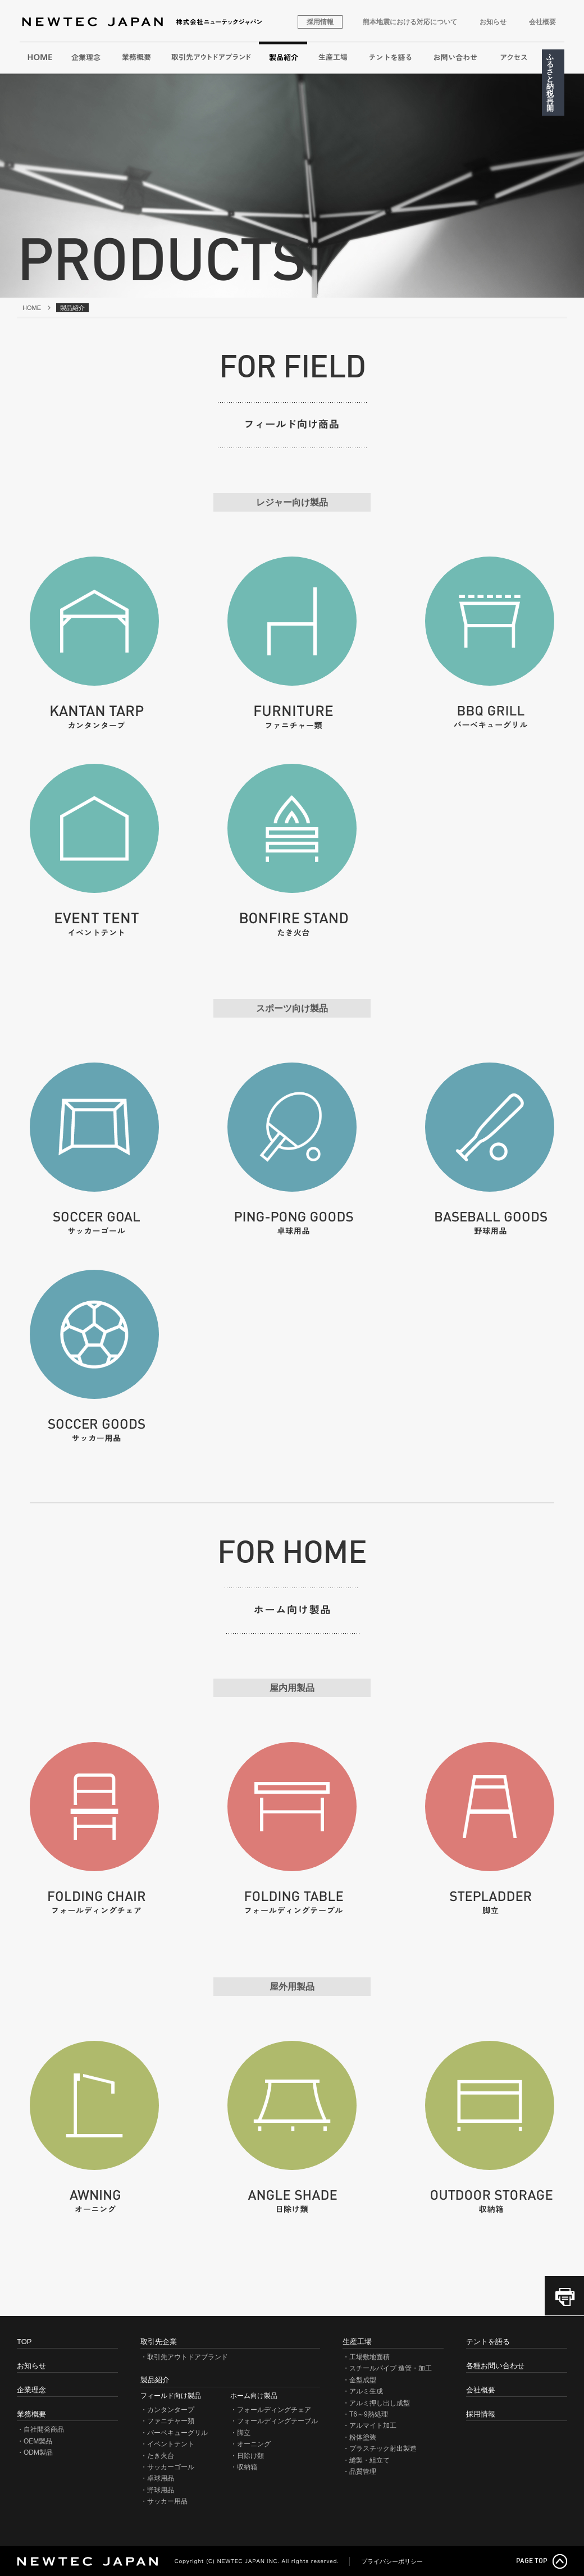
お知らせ (493, 22)
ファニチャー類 (170, 2421)
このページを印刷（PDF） (564, 2295)
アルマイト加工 (372, 2425)
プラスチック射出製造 (383, 2448)
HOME (40, 57)
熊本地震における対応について (410, 22)
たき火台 (160, 2456)
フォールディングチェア (274, 2410)
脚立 (243, 2433)
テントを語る (390, 57)
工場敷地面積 (369, 2357)
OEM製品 (38, 2441)
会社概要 (542, 22)
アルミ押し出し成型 (379, 2403)
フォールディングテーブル (277, 2421)
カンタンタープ (170, 2410)
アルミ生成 (366, 2391)
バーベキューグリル (177, 2433)
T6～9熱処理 (368, 2414)
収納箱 (247, 2467)
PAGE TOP (532, 2561)
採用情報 (320, 22)
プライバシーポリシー (392, 2562)
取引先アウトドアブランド (210, 57)
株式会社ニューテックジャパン (142, 22)
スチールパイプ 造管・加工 (390, 2368)
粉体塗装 (362, 2437)
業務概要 (136, 57)
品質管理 (362, 2471)
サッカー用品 (167, 2501)
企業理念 (86, 57)
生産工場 (333, 57)
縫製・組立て (369, 2460)
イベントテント (170, 2444)
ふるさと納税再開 (550, 82)
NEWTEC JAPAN (87, 2561)
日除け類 (250, 2456)
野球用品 (160, 2490)
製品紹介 (283, 57)
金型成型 (362, 2380)
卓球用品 (160, 2478)
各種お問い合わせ (455, 57)
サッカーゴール (170, 2467)
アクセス (514, 57)
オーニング (254, 2444)
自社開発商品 (44, 2429)
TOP (24, 2341)
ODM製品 (38, 2452)
